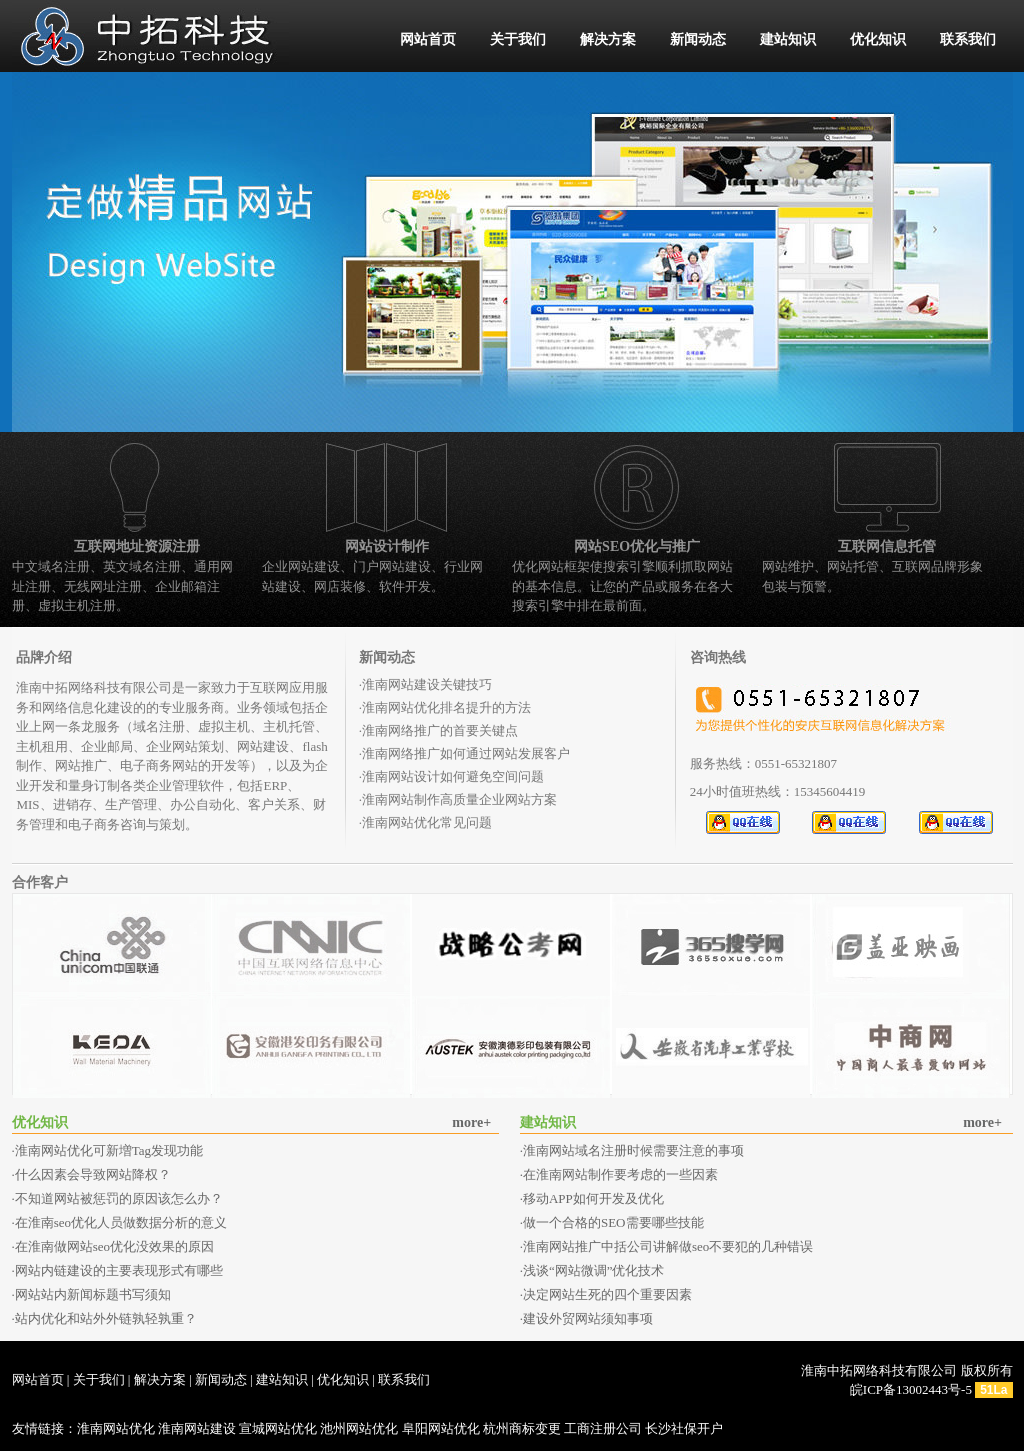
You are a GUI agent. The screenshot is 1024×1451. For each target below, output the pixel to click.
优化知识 (878, 39)
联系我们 (968, 39)
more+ (471, 1122)
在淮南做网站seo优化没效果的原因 (114, 1246)
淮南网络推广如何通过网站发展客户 (466, 753)
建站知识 (788, 39)
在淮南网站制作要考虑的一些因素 (620, 1174)
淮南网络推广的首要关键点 (440, 730)
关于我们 (518, 39)
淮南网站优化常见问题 (427, 822)
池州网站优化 (359, 1428)
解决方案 (608, 39)
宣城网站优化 (278, 1428)
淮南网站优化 (116, 1428)
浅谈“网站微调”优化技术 (594, 1270)
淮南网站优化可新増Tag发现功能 (109, 1150)
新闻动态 (698, 39)
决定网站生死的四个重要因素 (607, 1294)
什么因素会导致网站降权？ (93, 1174)
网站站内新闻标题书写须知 (93, 1294)
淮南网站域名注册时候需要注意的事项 (633, 1150)
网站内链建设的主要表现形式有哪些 (119, 1270)
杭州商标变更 (522, 1428)
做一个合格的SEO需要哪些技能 (613, 1222)
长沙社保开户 (684, 1428)
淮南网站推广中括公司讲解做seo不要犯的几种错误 (668, 1246)
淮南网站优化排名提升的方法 (446, 707)
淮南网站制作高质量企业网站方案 (459, 799)
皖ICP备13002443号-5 (911, 1389)
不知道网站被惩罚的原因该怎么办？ (119, 1198)
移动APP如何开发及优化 (593, 1198)
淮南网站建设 (197, 1428)
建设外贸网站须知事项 (588, 1318)
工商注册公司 (603, 1428)
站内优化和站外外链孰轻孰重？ (106, 1318)
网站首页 (428, 39)
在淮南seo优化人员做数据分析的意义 (121, 1222)
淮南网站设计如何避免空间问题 (453, 776)
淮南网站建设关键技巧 (427, 684)
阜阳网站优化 (441, 1428)
